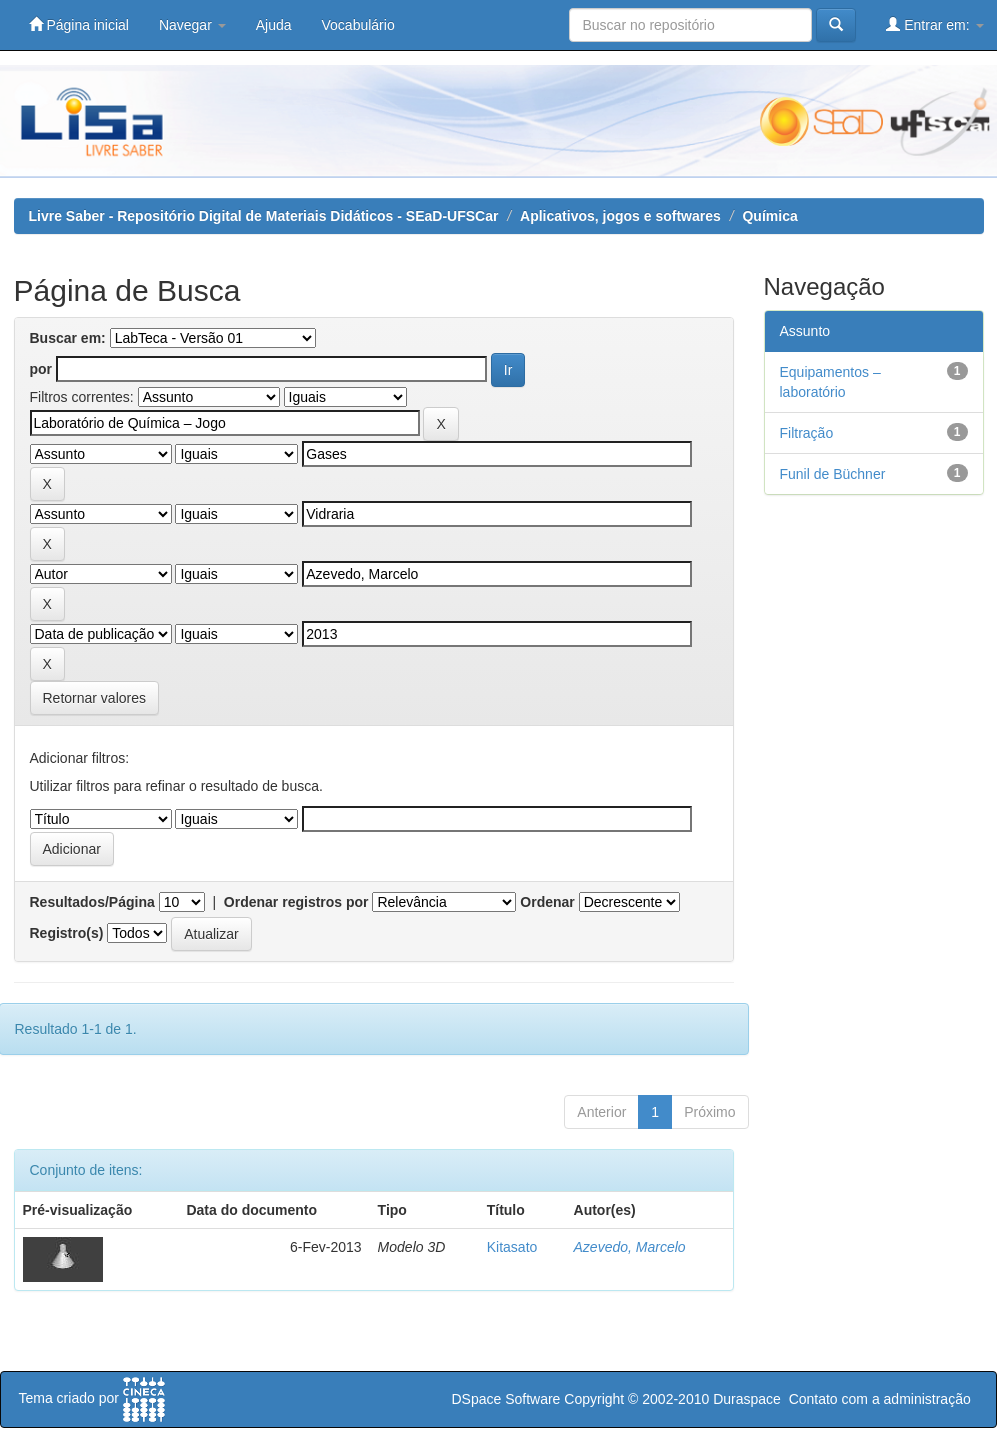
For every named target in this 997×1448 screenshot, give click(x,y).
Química (769, 216)
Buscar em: (68, 338)
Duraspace (747, 1399)
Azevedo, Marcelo (630, 1247)
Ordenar (547, 902)
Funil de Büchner (833, 474)
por (41, 369)
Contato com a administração (880, 1399)
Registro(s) (67, 933)
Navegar (192, 25)
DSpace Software (505, 1399)
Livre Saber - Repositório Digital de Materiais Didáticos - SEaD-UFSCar (264, 216)
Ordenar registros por (296, 902)
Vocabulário (358, 25)
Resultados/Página (92, 902)
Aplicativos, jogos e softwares (620, 216)
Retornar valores (95, 698)
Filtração (807, 433)
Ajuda (274, 25)
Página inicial (79, 24)
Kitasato (512, 1247)
